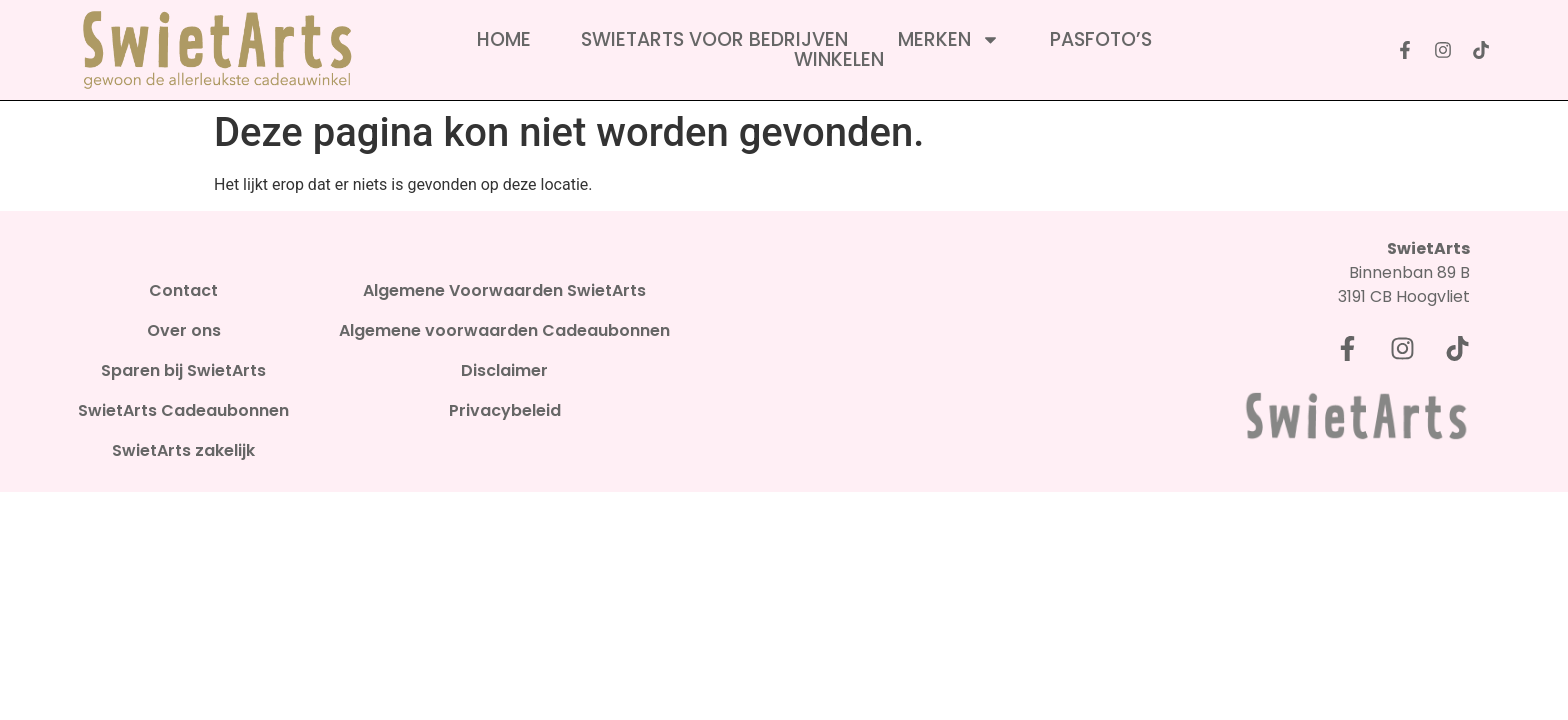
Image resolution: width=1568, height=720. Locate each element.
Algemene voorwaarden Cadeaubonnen (504, 331)
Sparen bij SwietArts (183, 371)
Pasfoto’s (1101, 40)
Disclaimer (504, 371)
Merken (949, 40)
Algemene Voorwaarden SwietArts (504, 291)
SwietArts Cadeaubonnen (183, 411)
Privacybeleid (505, 411)
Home (504, 40)
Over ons (184, 331)
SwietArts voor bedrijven (714, 40)
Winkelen (839, 60)
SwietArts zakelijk (183, 451)
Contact (183, 291)
